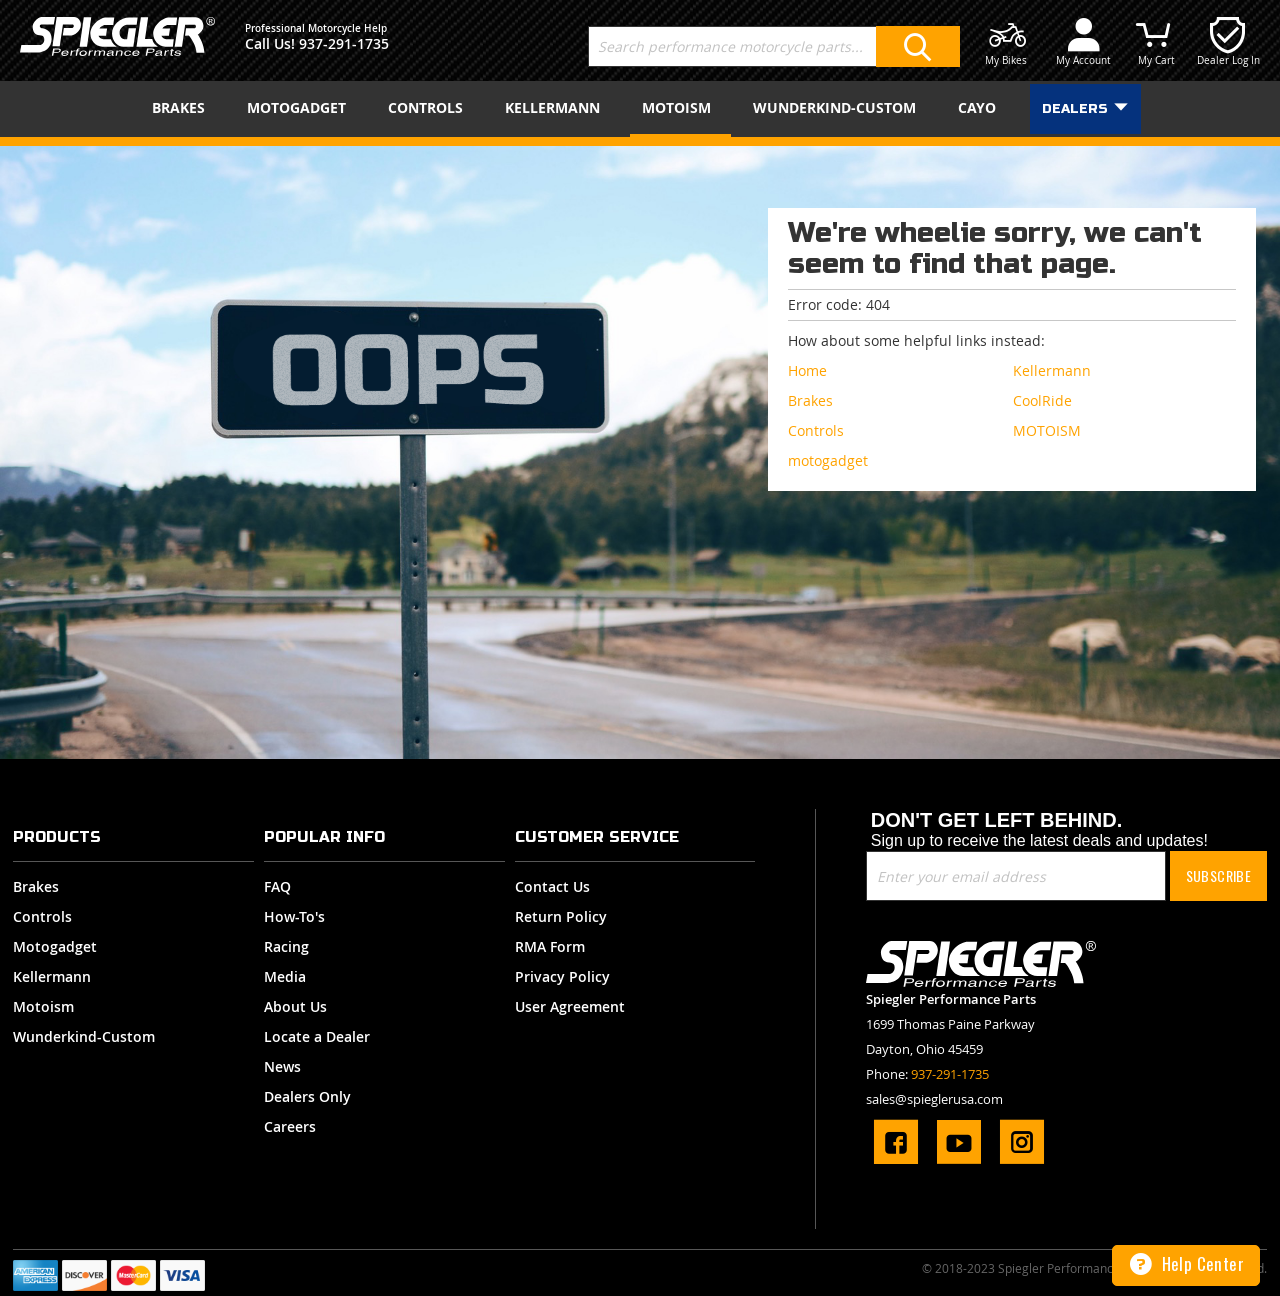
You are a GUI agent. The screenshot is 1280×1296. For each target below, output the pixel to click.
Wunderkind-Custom (84, 1036)
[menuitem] (182, 107)
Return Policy (561, 916)
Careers (290, 1126)
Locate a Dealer (317, 1036)
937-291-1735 (344, 43)
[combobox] (774, 46)
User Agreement (570, 1006)
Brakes (36, 886)
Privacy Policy (562, 976)
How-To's (294, 916)
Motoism (43, 1006)
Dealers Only (307, 1096)
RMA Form (550, 946)
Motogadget (55, 946)
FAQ (277, 886)
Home (807, 370)
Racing (286, 946)
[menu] (640, 109)
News (282, 1066)
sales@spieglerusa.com (934, 1099)
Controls (42, 916)
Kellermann (52, 976)
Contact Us (552, 886)
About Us (295, 1006)
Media (285, 976)
